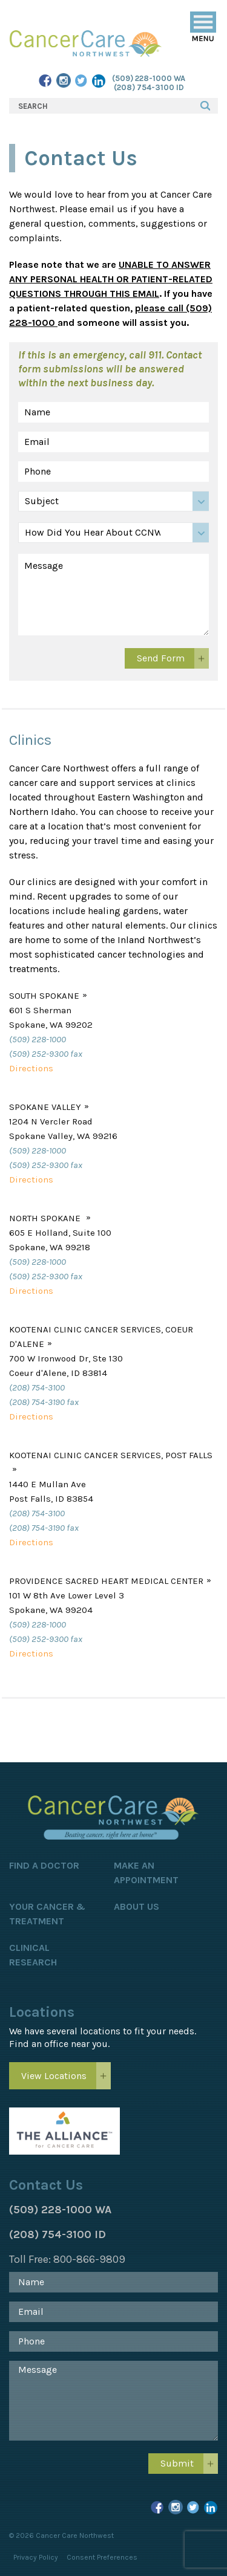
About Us (136, 1906)
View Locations (54, 2075)
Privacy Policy (35, 2557)
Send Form (161, 658)
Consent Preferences (102, 2557)
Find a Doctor (44, 1865)
